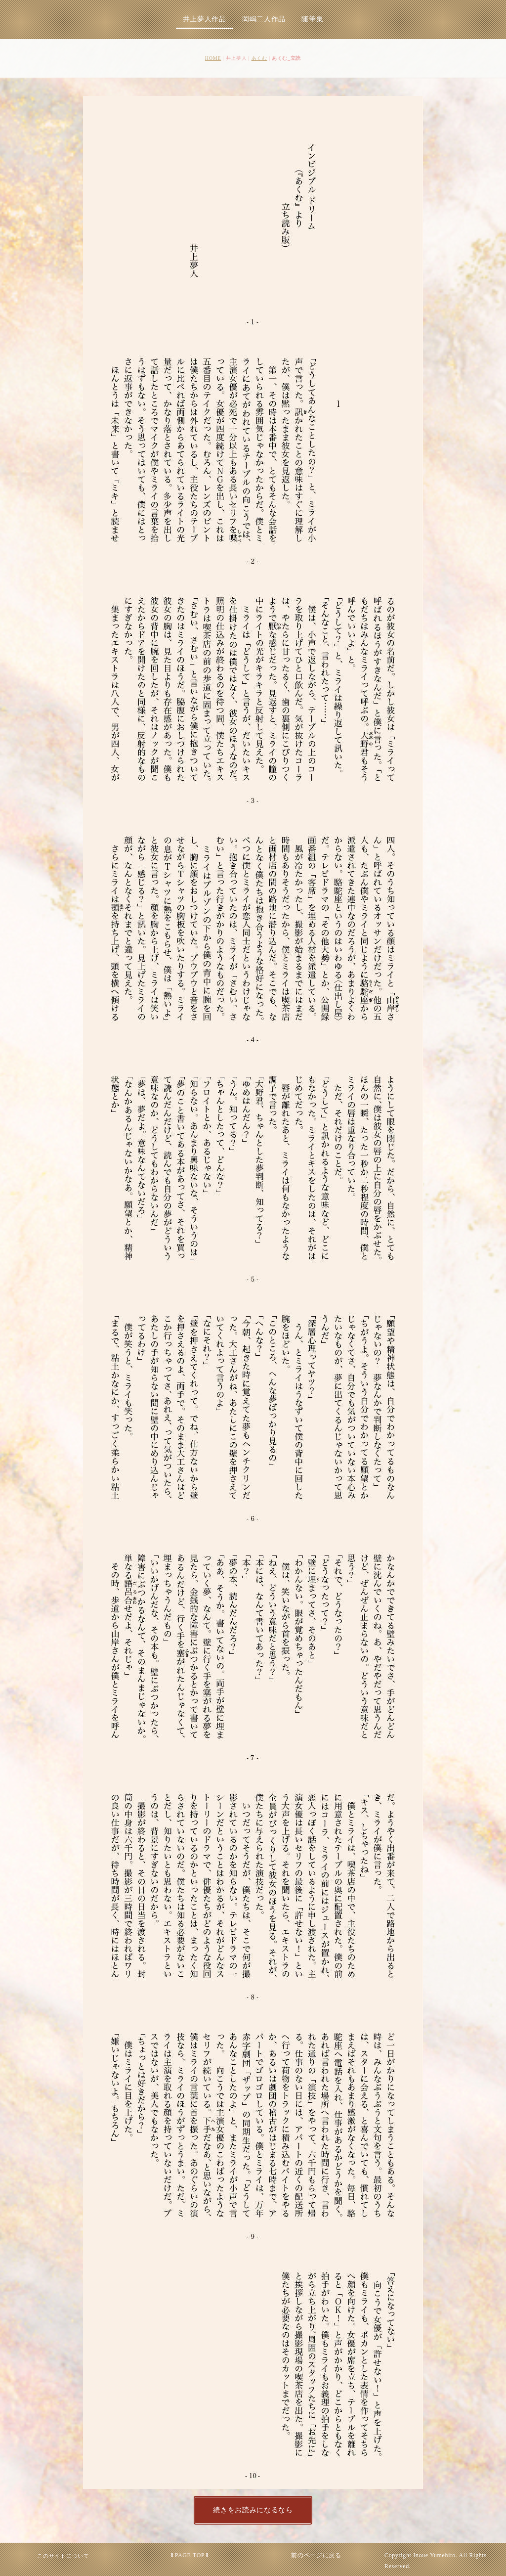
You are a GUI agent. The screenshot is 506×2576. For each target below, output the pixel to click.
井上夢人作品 (204, 19)
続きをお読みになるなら (253, 2510)
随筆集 (312, 19)
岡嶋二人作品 (264, 19)
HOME (213, 58)
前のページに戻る (316, 2555)
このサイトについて (63, 2556)
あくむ (259, 58)
